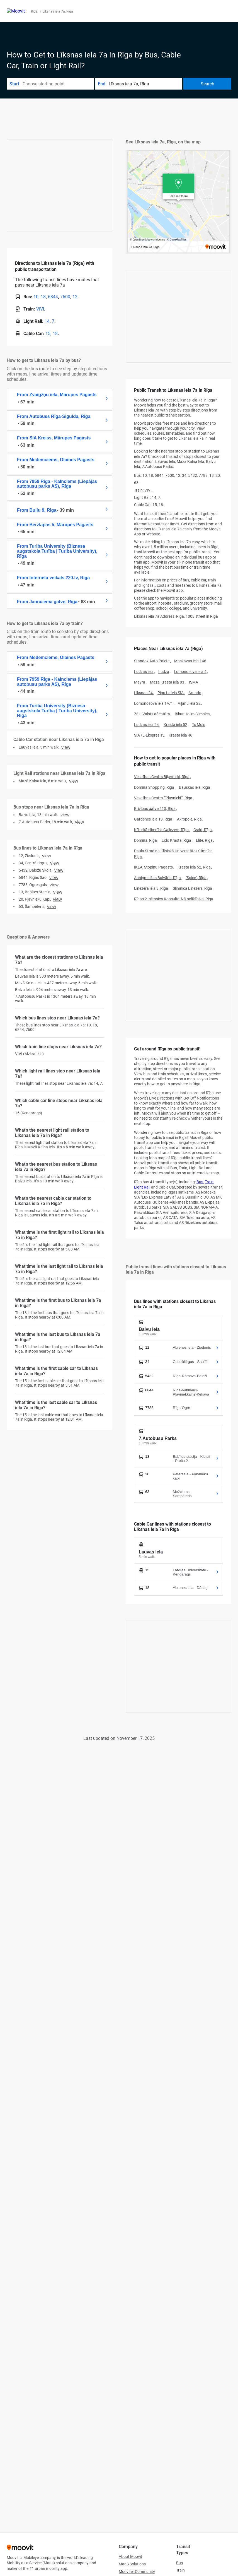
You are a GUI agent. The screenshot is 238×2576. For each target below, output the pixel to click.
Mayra (139, 682)
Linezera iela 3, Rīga (151, 888)
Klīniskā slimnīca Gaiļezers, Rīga (161, 830)
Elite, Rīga (204, 840)
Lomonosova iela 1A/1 (153, 703)
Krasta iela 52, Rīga (194, 867)
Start (14, 83)
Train (209, 1182)
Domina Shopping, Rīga (154, 787)
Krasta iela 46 (180, 735)
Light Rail (142, 1187)
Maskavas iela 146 (190, 661)
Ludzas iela (144, 671)
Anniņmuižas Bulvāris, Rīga (157, 877)
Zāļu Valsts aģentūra (152, 714)
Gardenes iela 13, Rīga (153, 819)
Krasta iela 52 (175, 724)
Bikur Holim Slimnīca (192, 714)
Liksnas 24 (143, 693)
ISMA (193, 682)
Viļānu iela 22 (189, 703)
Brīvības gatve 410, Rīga (155, 808)
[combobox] (58, 84)
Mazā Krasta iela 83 (167, 682)
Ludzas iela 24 (146, 724)
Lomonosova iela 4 (190, 671)
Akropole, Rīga (189, 819)
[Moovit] (16, 11)
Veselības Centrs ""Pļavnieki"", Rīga (163, 798)
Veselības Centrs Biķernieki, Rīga (162, 777)
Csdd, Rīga (202, 830)
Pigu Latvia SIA (170, 693)
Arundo (194, 693)
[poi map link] (178, 202)
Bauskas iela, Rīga (194, 787)
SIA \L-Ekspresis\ (149, 735)
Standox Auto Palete (151, 661)
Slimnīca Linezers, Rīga (192, 888)
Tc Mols (198, 724)
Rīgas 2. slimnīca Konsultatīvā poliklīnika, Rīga (173, 899)
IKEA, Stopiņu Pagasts (153, 867)
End (101, 83)
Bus (199, 1182)
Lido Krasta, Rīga (176, 840)
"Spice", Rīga (196, 877)
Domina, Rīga (145, 840)
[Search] (207, 84)
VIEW (65, 747)
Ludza (163, 671)
